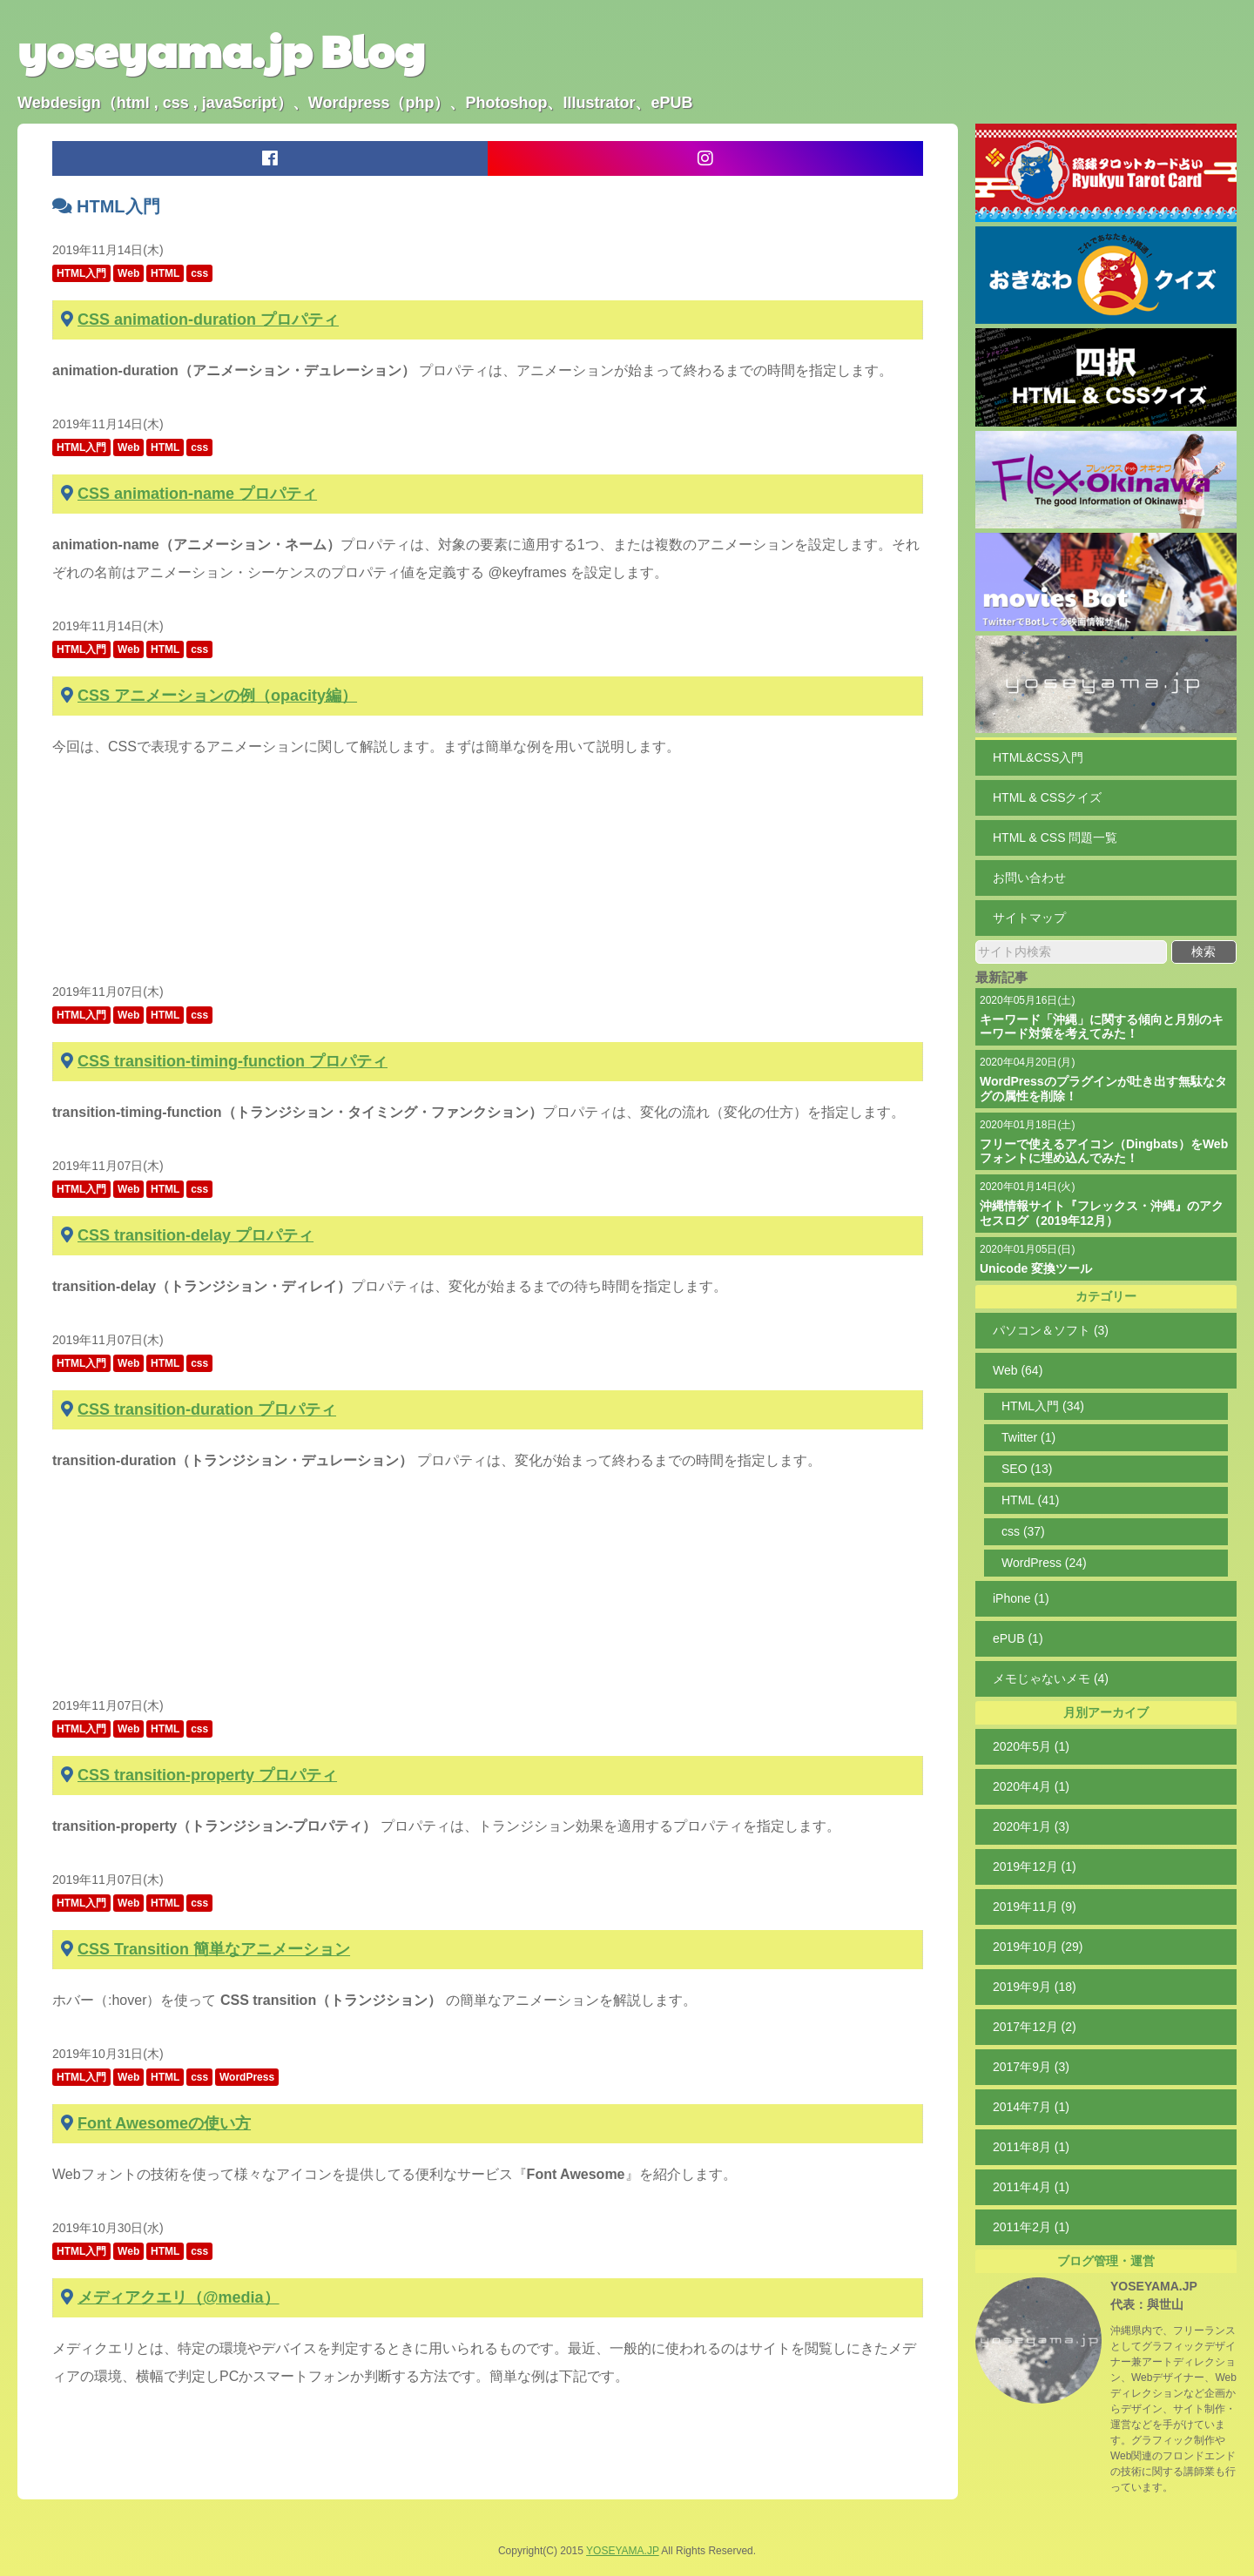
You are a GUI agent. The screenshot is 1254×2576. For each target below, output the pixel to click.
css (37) (1023, 1531)
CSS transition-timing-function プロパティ (233, 1061)
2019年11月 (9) (1034, 1907)
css (199, 273)
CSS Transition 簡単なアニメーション (214, 1949)
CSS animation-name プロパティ (197, 493)
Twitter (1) (1028, 1437)
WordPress (246, 2077)
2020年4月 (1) (1031, 1786)
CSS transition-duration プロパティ (207, 1409)
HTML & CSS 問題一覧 (1055, 837)
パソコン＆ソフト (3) (1051, 1330)
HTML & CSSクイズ (1047, 797)
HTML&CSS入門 (1038, 757)
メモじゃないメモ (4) (1051, 1678)
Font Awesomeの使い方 (164, 2123)
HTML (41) (1030, 1500)
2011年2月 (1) (1031, 2227)
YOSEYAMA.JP (1153, 2286)
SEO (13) (1026, 1469)
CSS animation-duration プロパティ (208, 319)
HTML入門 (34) (1042, 1406)
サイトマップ (1029, 918)
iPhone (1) (1021, 1598)
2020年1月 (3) (1031, 1826)
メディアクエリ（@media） (179, 2297)
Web (128, 273)
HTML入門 (81, 273)
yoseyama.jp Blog (221, 49)
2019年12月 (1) (1034, 1866)
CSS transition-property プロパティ (207, 1775)
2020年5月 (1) (1031, 1746)
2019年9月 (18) (1034, 1987)
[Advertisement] (487, 879)
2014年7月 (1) (1031, 2107)
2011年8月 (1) (1031, 2147)
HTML (165, 273)
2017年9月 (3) (1031, 2067)
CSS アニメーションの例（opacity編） (217, 695)
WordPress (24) (1044, 1563)
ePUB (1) (1018, 1638)
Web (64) (1017, 1370)
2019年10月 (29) (1038, 1947)
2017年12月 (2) (1034, 2027)
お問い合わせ (1029, 877)
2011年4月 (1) (1031, 2187)
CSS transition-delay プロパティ (196, 1235)
